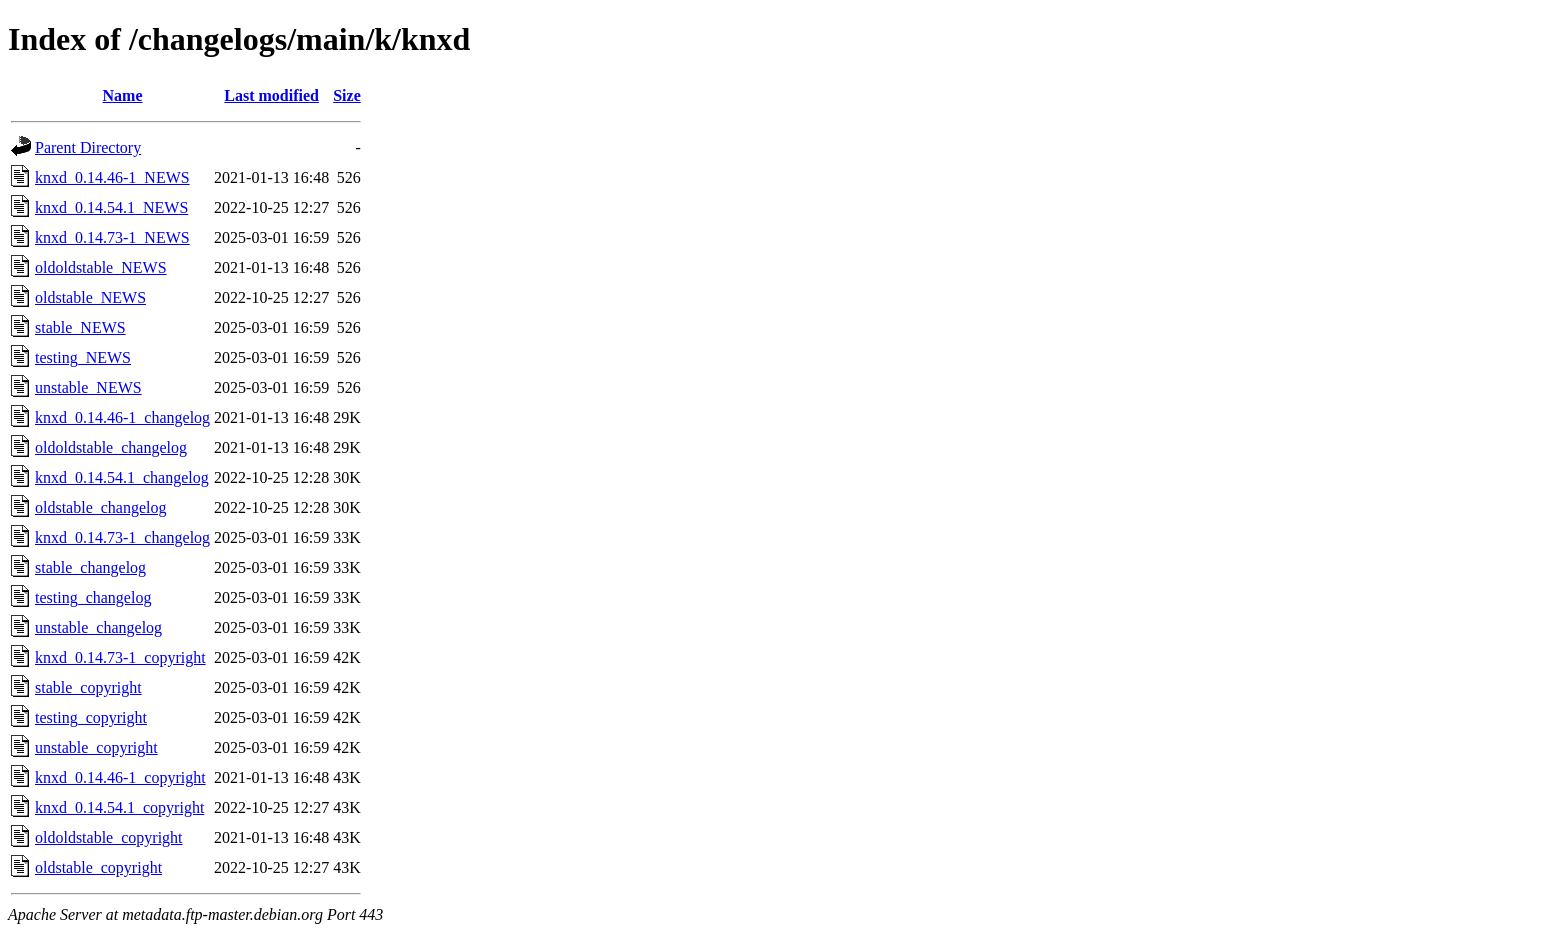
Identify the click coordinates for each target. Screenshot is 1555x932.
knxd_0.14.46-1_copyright (120, 777)
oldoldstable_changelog (111, 447)
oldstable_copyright (98, 867)
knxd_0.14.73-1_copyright (120, 657)
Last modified (271, 95)
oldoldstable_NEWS (101, 267)
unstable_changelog (98, 627)
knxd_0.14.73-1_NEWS (112, 237)
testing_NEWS (83, 357)
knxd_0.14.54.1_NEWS (111, 207)
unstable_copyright (96, 747)
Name (123, 95)
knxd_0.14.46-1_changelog (122, 417)
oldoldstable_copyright (109, 837)
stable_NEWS (80, 327)
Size (347, 95)
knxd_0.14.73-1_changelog (122, 537)
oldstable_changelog (101, 507)
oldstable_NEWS (90, 297)
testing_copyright (91, 717)
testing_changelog (93, 597)
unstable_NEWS (88, 387)
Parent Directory (88, 147)
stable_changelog (90, 567)
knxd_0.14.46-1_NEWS (112, 177)
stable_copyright (88, 687)
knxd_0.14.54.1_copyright (119, 807)
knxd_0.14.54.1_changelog (122, 477)
